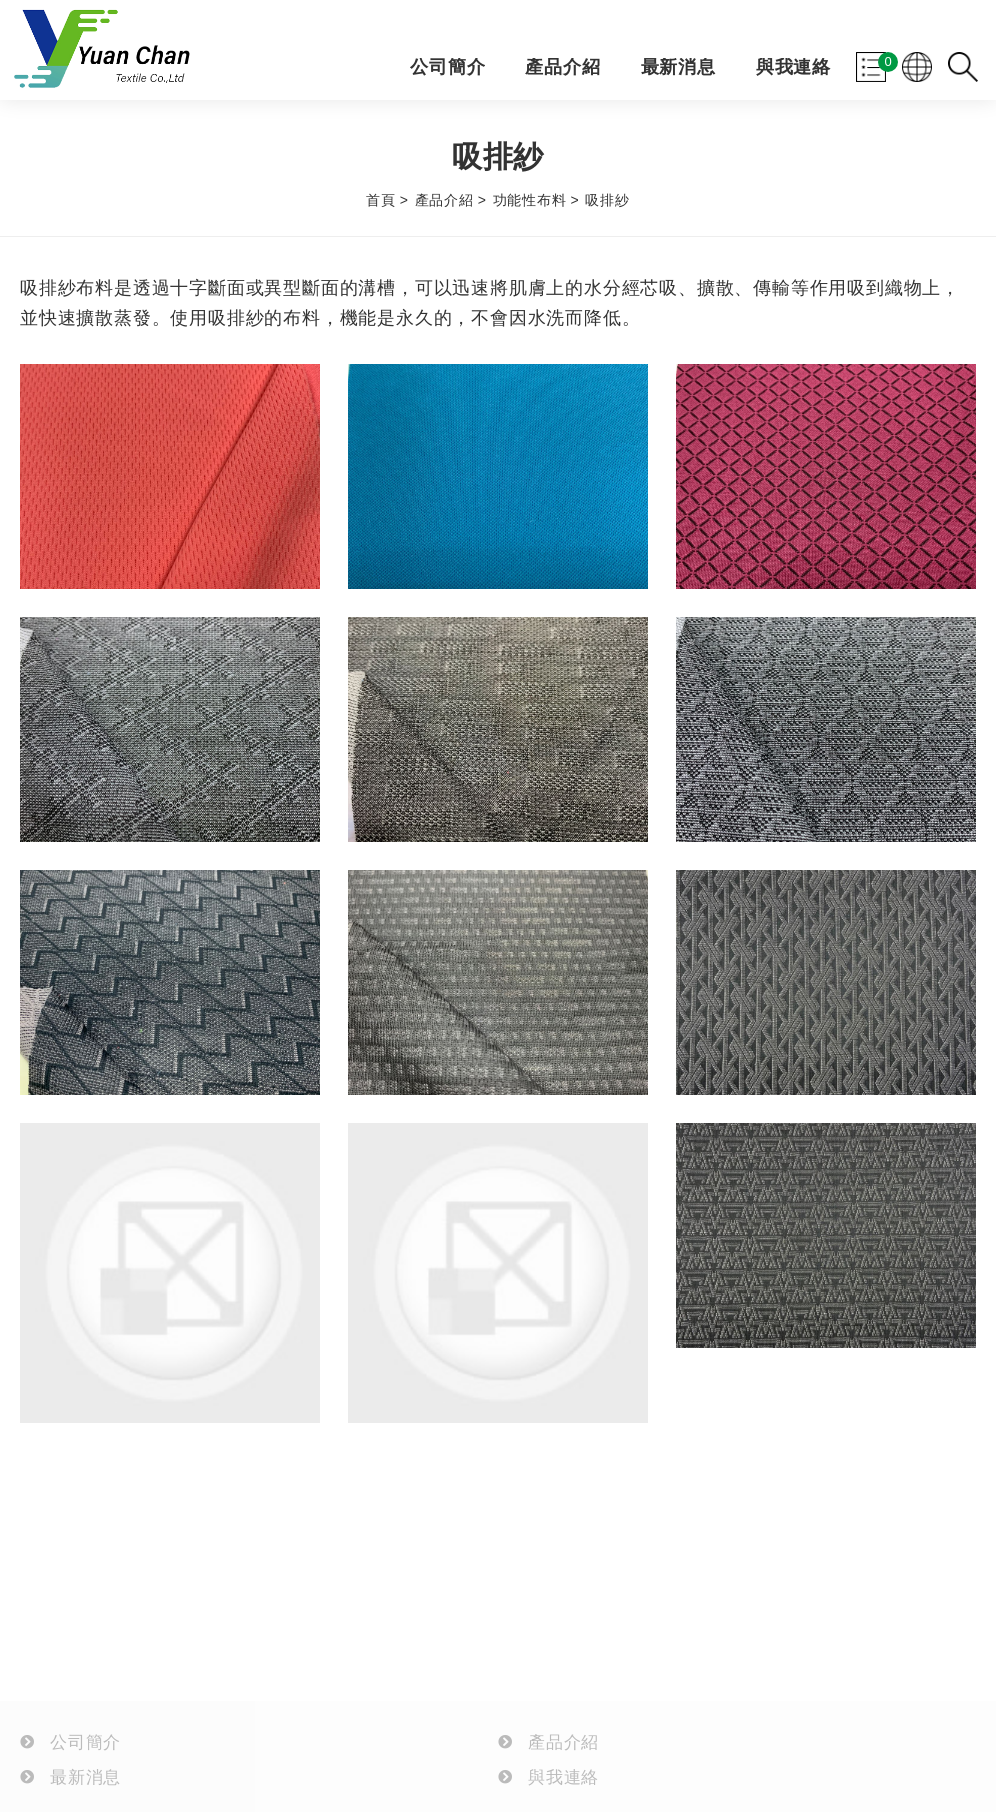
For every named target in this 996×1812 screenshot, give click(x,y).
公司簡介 (447, 67)
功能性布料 (530, 200)
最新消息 (678, 67)
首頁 (381, 200)
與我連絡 (793, 67)
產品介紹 (562, 67)
